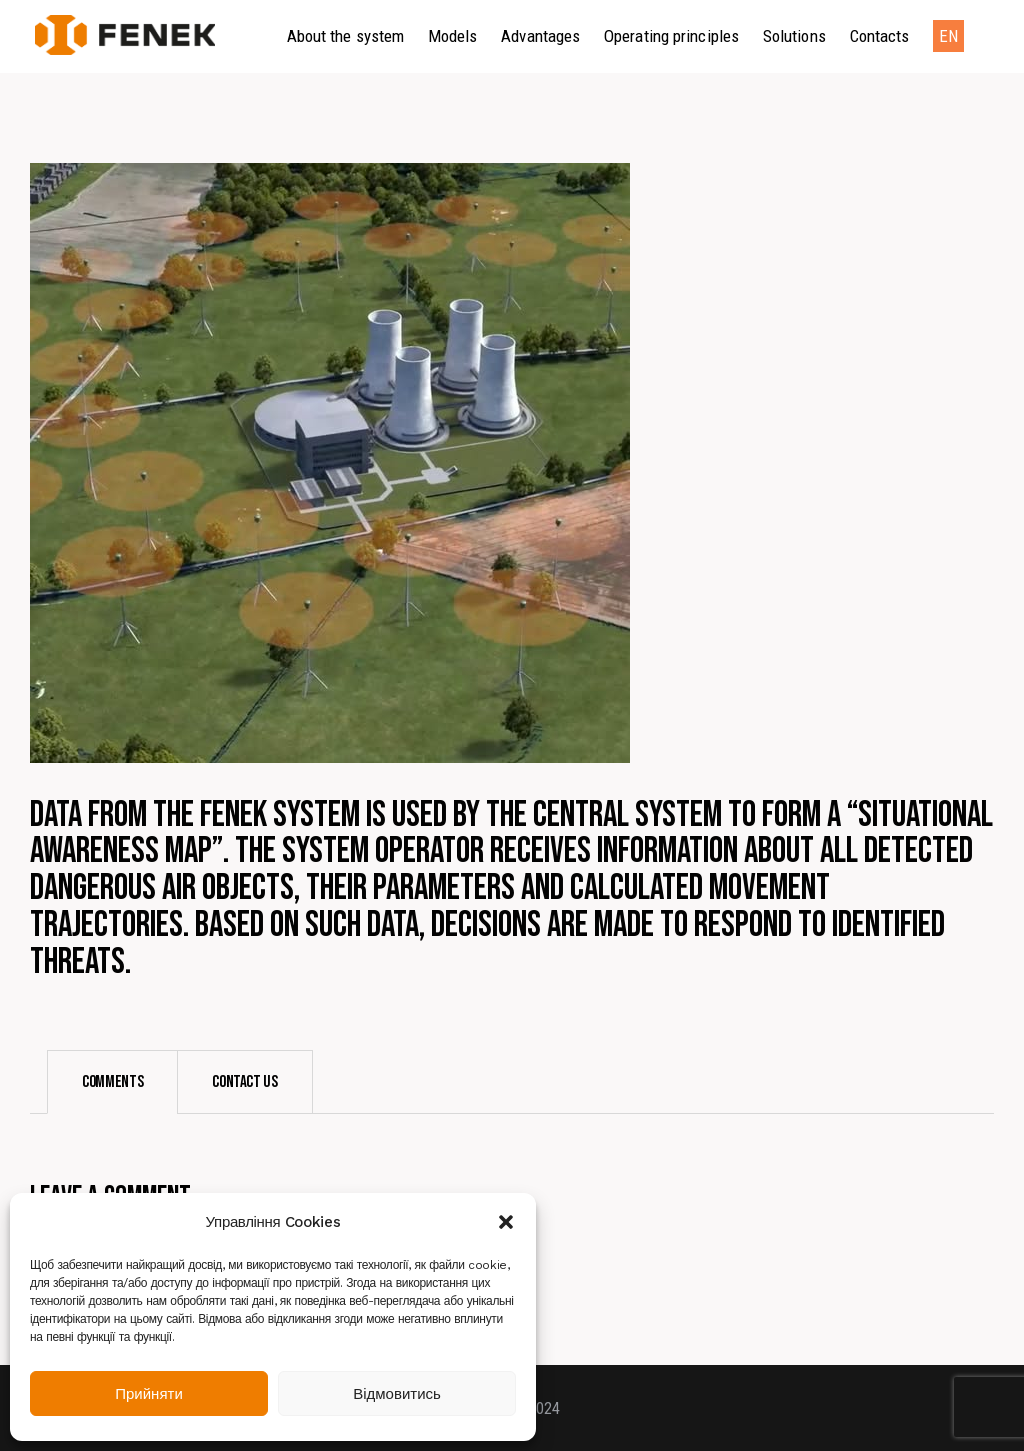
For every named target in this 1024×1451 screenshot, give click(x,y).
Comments (112, 1082)
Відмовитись (397, 1394)
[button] (506, 1222)
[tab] (112, 1082)
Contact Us (245, 1082)
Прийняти (149, 1394)
